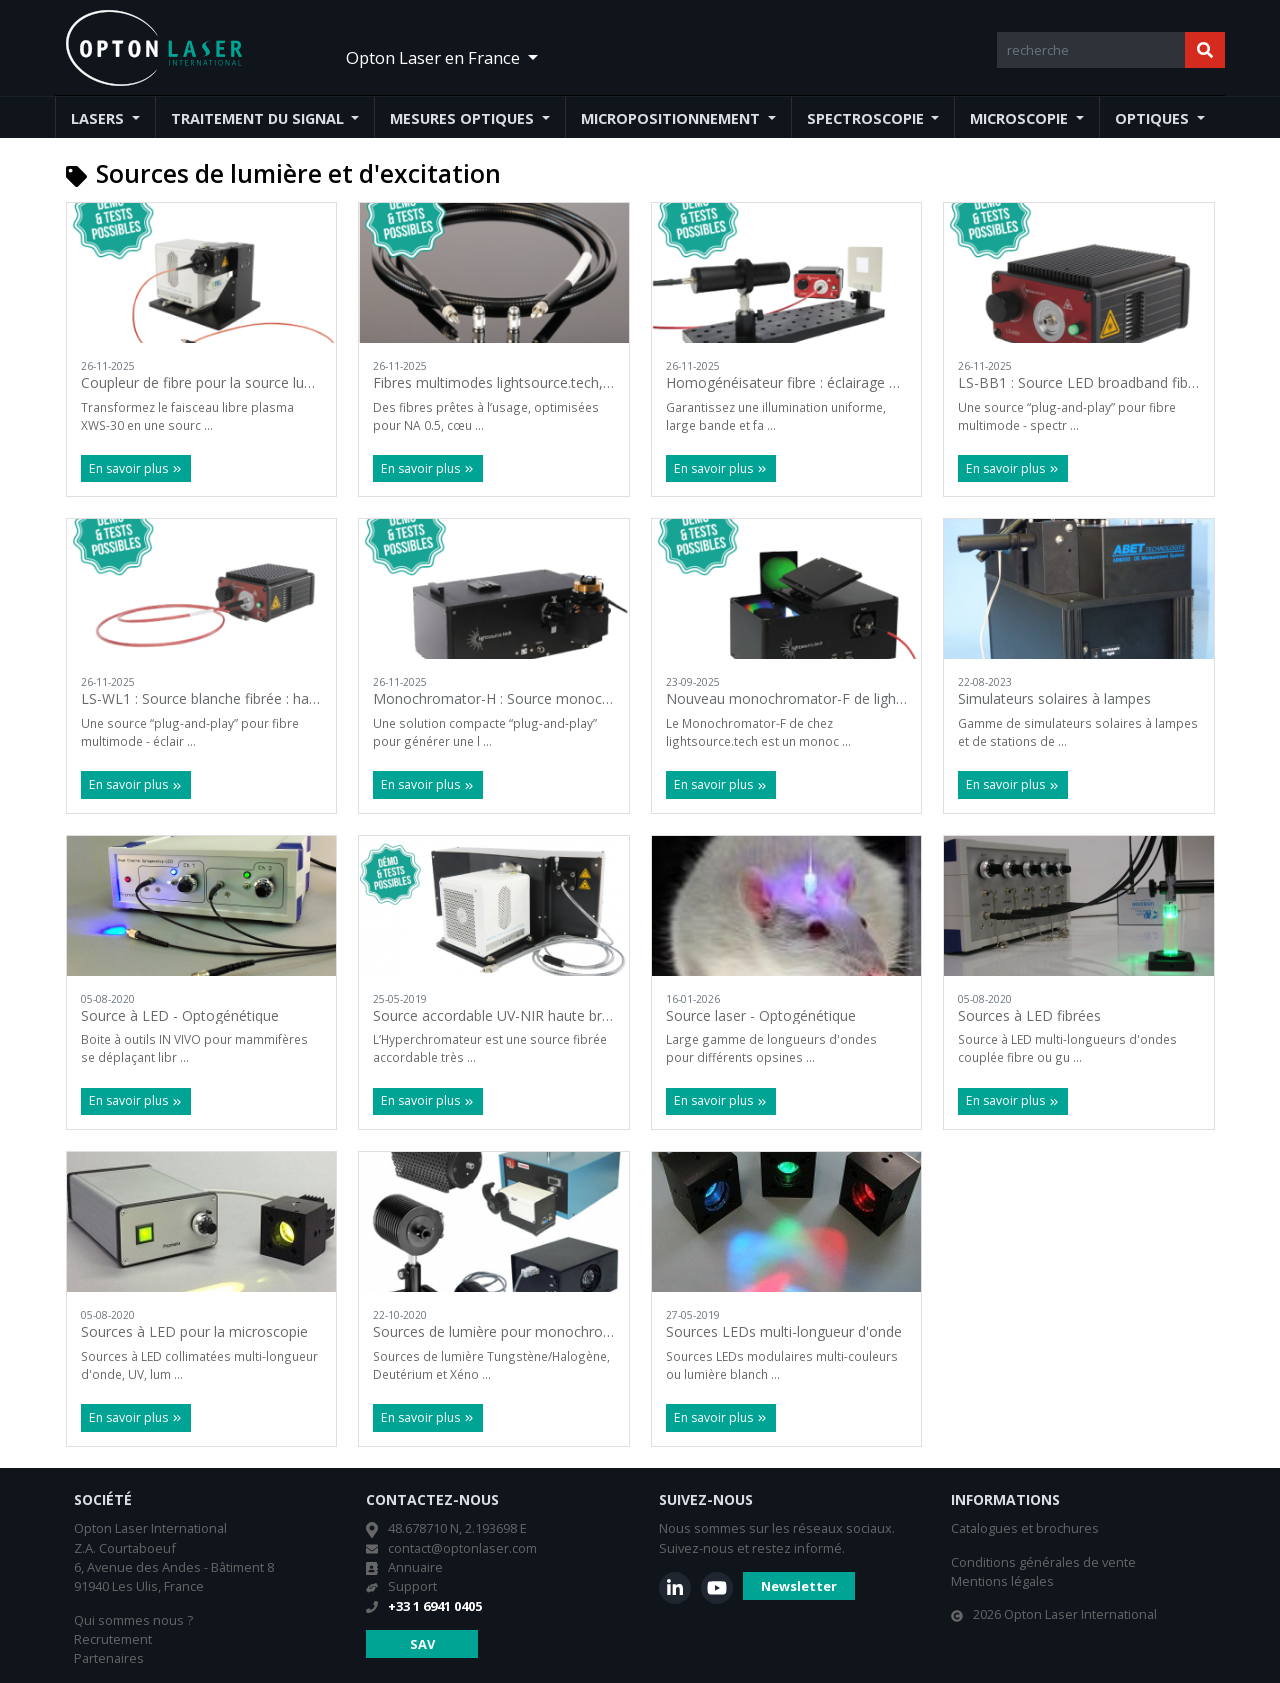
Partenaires (109, 1658)
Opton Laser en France (435, 57)
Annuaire (415, 1567)
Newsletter (799, 1586)
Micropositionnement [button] (672, 118)
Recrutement (113, 1639)
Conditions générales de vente (1043, 1562)
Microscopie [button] (1021, 118)
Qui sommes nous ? (133, 1620)
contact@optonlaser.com (462, 1548)
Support (412, 1586)
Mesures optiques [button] (464, 118)
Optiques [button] (1154, 118)
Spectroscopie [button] (867, 118)
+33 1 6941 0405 (435, 1606)
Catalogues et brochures (1025, 1528)
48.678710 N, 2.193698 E (457, 1528)
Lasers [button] (99, 118)
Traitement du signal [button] (259, 118)
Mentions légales (1002, 1581)
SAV (422, 1644)
